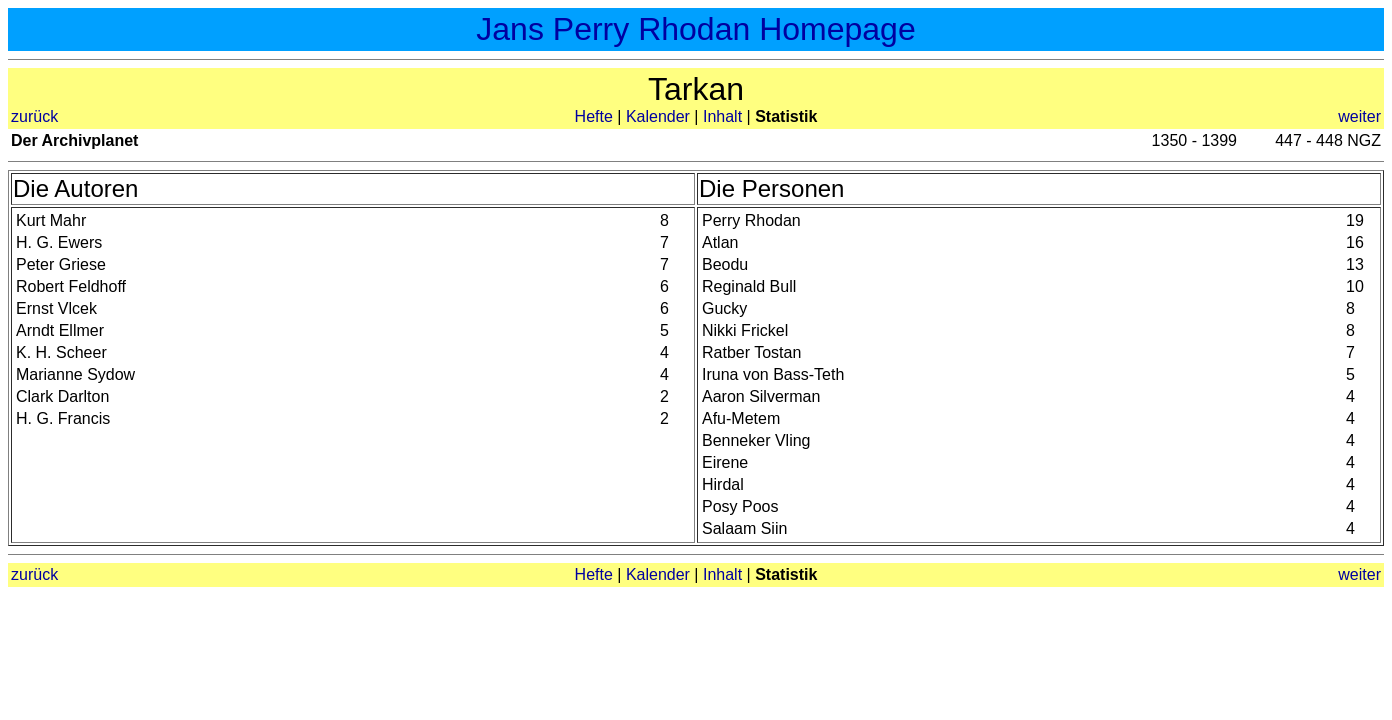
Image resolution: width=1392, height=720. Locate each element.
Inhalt (722, 116)
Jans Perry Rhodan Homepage (695, 29)
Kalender (658, 116)
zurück (34, 116)
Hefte (594, 116)
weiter (1359, 116)
